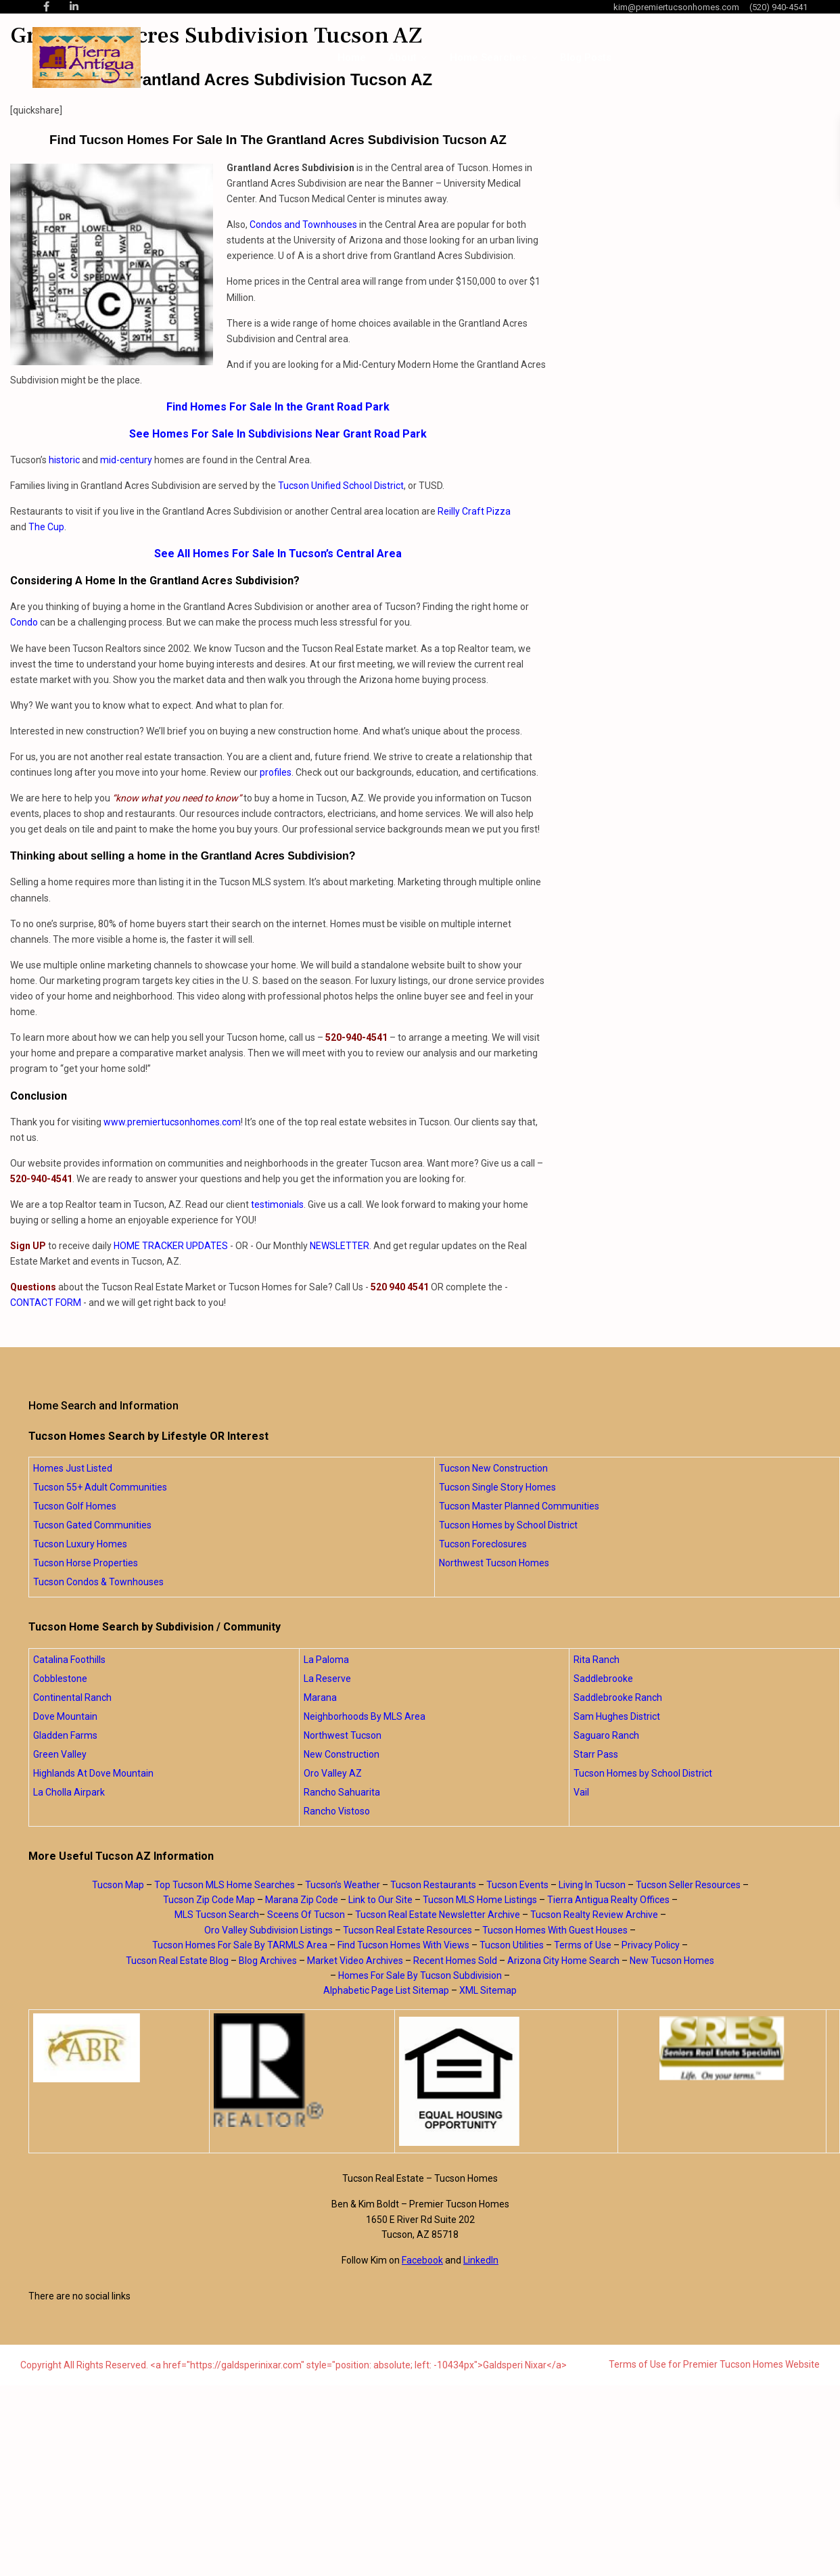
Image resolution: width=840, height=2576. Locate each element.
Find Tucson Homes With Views (403, 1945)
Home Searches (488, 57)
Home (351, 57)
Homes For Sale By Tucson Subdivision (420, 1975)
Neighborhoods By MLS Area (364, 1716)
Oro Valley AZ (333, 1773)
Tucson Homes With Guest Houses (555, 1930)
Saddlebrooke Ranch (618, 1697)
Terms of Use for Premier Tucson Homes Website (714, 2364)
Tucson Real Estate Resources (407, 1930)
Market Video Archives (355, 1960)
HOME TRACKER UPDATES (171, 1245)
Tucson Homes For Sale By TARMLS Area (239, 1945)
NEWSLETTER (339, 1245)
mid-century (126, 459)
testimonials (277, 1204)
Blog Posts (585, 57)
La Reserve (327, 1678)
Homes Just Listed (72, 1468)
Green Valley (60, 1754)
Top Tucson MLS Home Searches (224, 1884)
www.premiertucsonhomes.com (172, 1122)
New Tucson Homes (672, 1960)
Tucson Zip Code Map (209, 1899)
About (402, 57)
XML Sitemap (488, 1990)
